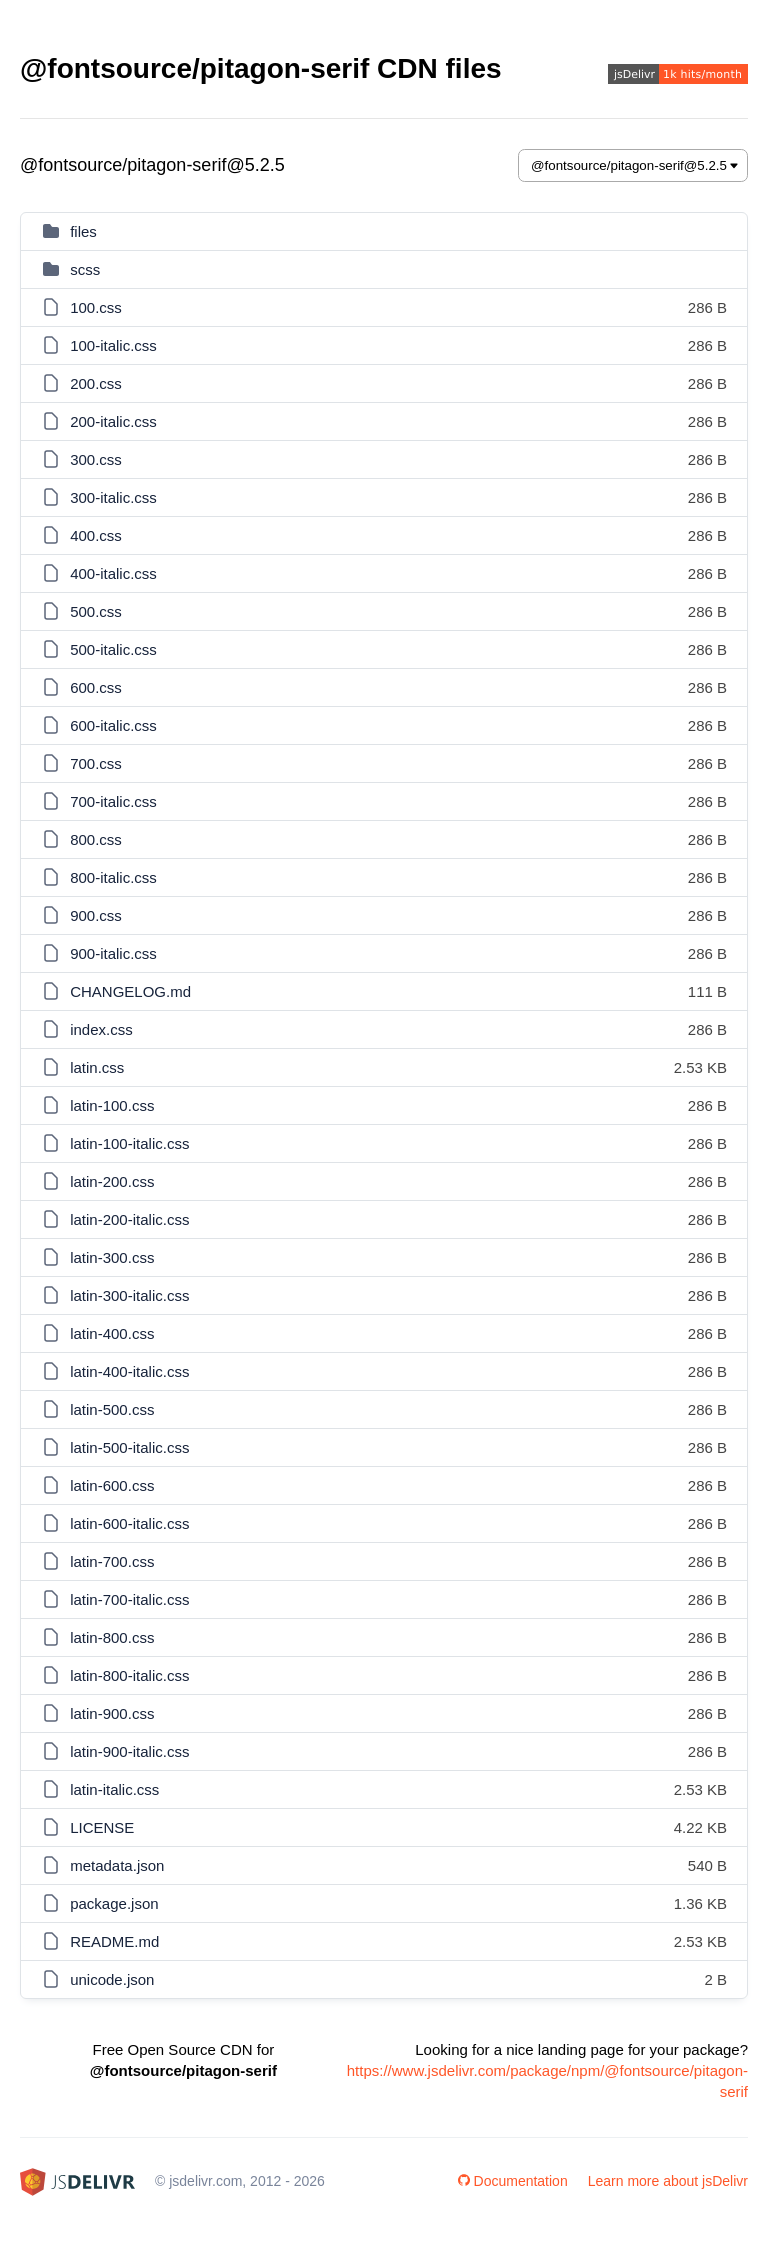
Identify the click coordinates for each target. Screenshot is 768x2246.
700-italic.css (113, 801)
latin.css (97, 1067)
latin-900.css (112, 1713)
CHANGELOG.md (130, 991)
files (83, 231)
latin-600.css (112, 1485)
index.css (101, 1029)
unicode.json (112, 1979)
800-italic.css (113, 877)
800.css (96, 839)
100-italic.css (113, 345)
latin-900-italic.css (129, 1751)
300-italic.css (113, 497)
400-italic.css (113, 573)
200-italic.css (113, 421)
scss (85, 269)
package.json (114, 1903)
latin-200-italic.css (129, 1219)
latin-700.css (112, 1561)
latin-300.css (112, 1257)
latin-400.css (112, 1333)
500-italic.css (113, 649)
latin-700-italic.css (129, 1599)
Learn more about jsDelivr (668, 2181)
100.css (96, 307)
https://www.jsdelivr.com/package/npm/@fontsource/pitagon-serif (547, 2081)
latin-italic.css (114, 1789)
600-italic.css (113, 725)
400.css (96, 535)
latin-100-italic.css (129, 1143)
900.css (96, 915)
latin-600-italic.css (129, 1523)
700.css (96, 763)
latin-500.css (112, 1409)
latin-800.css (112, 1637)
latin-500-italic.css (129, 1447)
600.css (96, 687)
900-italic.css (113, 953)
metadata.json (117, 1865)
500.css (96, 611)
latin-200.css (112, 1181)
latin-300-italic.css (129, 1295)
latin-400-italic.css (129, 1371)
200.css (96, 383)
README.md (114, 1941)
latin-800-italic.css (129, 1675)
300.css (96, 459)
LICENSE (102, 1827)
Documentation (513, 2181)
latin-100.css (112, 1105)
